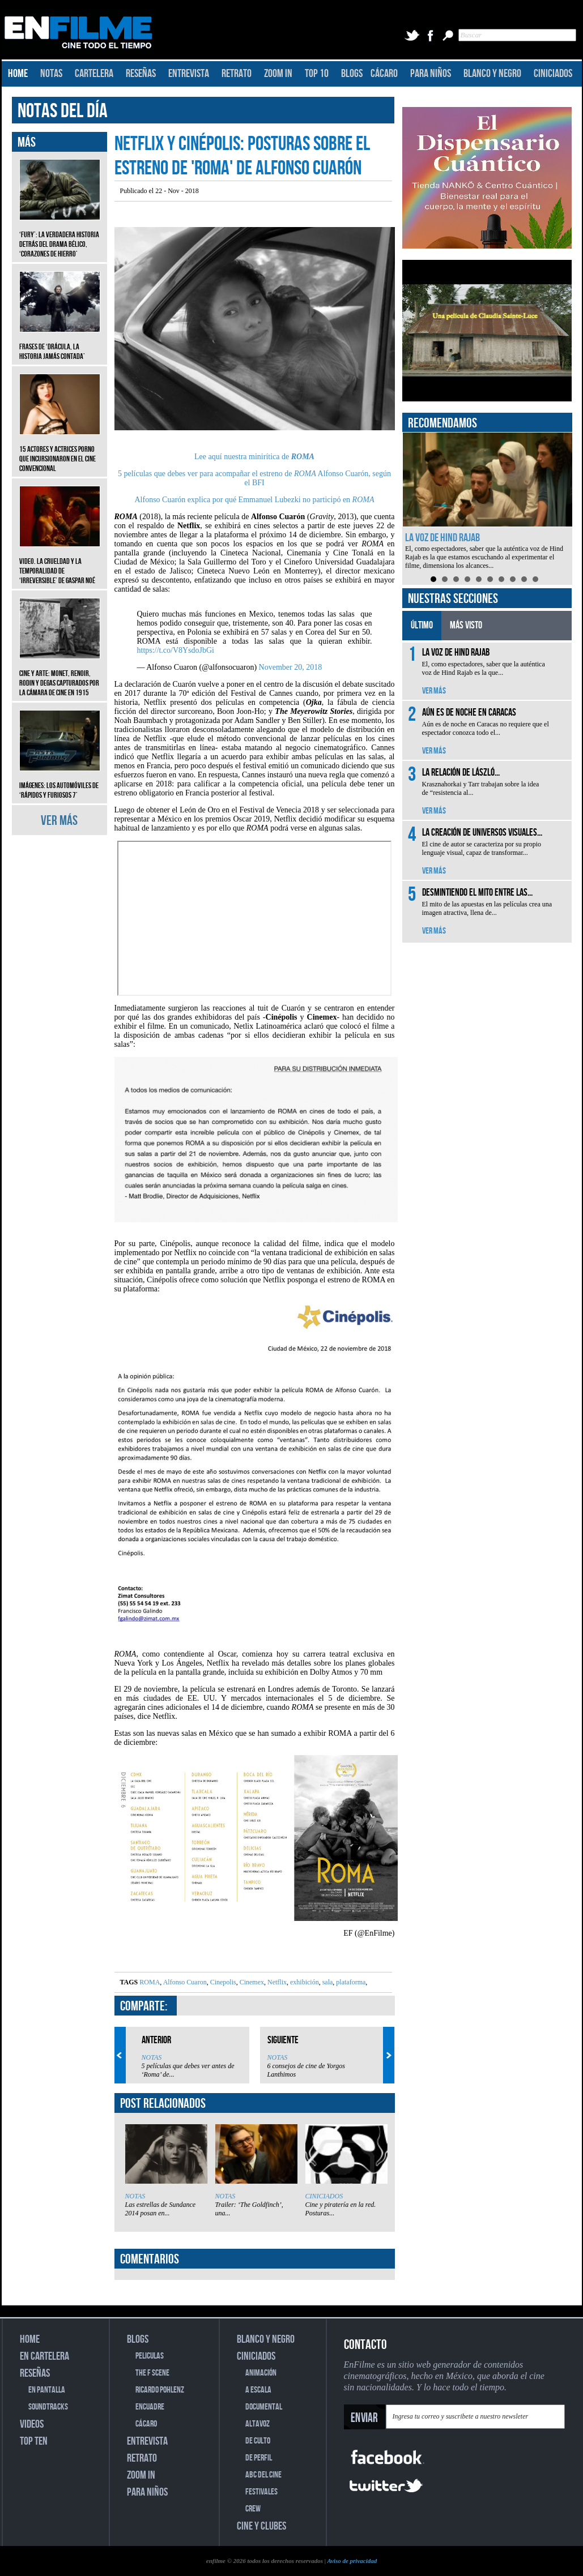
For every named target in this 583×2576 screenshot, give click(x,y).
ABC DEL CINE (263, 2475)
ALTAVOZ (257, 2424)
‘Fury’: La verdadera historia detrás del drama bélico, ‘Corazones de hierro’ (59, 236)
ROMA (149, 1982)
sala (327, 1982)
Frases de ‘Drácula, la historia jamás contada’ (59, 343)
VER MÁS (59, 820)
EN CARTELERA (44, 2356)
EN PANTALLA (46, 2390)
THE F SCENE (152, 2373)
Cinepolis (222, 1982)
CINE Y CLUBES (261, 2526)
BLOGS (352, 73)
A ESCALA (258, 2390)
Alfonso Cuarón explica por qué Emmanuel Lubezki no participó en (254, 499)
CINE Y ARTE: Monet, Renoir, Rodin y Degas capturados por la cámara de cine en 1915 (59, 675)
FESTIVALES (261, 2492)
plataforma (349, 1982)
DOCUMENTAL (263, 2407)
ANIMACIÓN (260, 2373)
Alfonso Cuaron (183, 1982)
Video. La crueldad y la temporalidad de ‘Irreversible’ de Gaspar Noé (59, 562)
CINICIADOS (553, 73)
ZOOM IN (278, 73)
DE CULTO (257, 2441)
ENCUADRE (149, 2407)
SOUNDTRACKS (48, 2407)
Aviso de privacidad (352, 2560)
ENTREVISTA (188, 73)
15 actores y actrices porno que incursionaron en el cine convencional (59, 450)
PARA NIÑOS (430, 73)
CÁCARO (384, 73)
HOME (18, 73)
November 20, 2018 (290, 667)
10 (535, 579)
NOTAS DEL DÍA (63, 111)
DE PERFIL (258, 2458)
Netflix (276, 1982)
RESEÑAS (141, 73)
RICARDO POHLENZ (159, 2390)
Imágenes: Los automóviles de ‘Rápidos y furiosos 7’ (59, 782)
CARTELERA (94, 73)
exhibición (303, 1982)
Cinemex (251, 1982)
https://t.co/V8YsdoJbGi (176, 650)
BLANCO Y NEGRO (492, 73)
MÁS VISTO (466, 625)
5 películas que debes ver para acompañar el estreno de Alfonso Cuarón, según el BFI (254, 478)
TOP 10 (317, 73)
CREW (253, 2509)
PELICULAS (149, 2356)
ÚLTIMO (422, 625)
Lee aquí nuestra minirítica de (254, 456)
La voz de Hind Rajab (442, 538)
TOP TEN (34, 2441)
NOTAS (51, 73)
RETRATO (237, 73)
